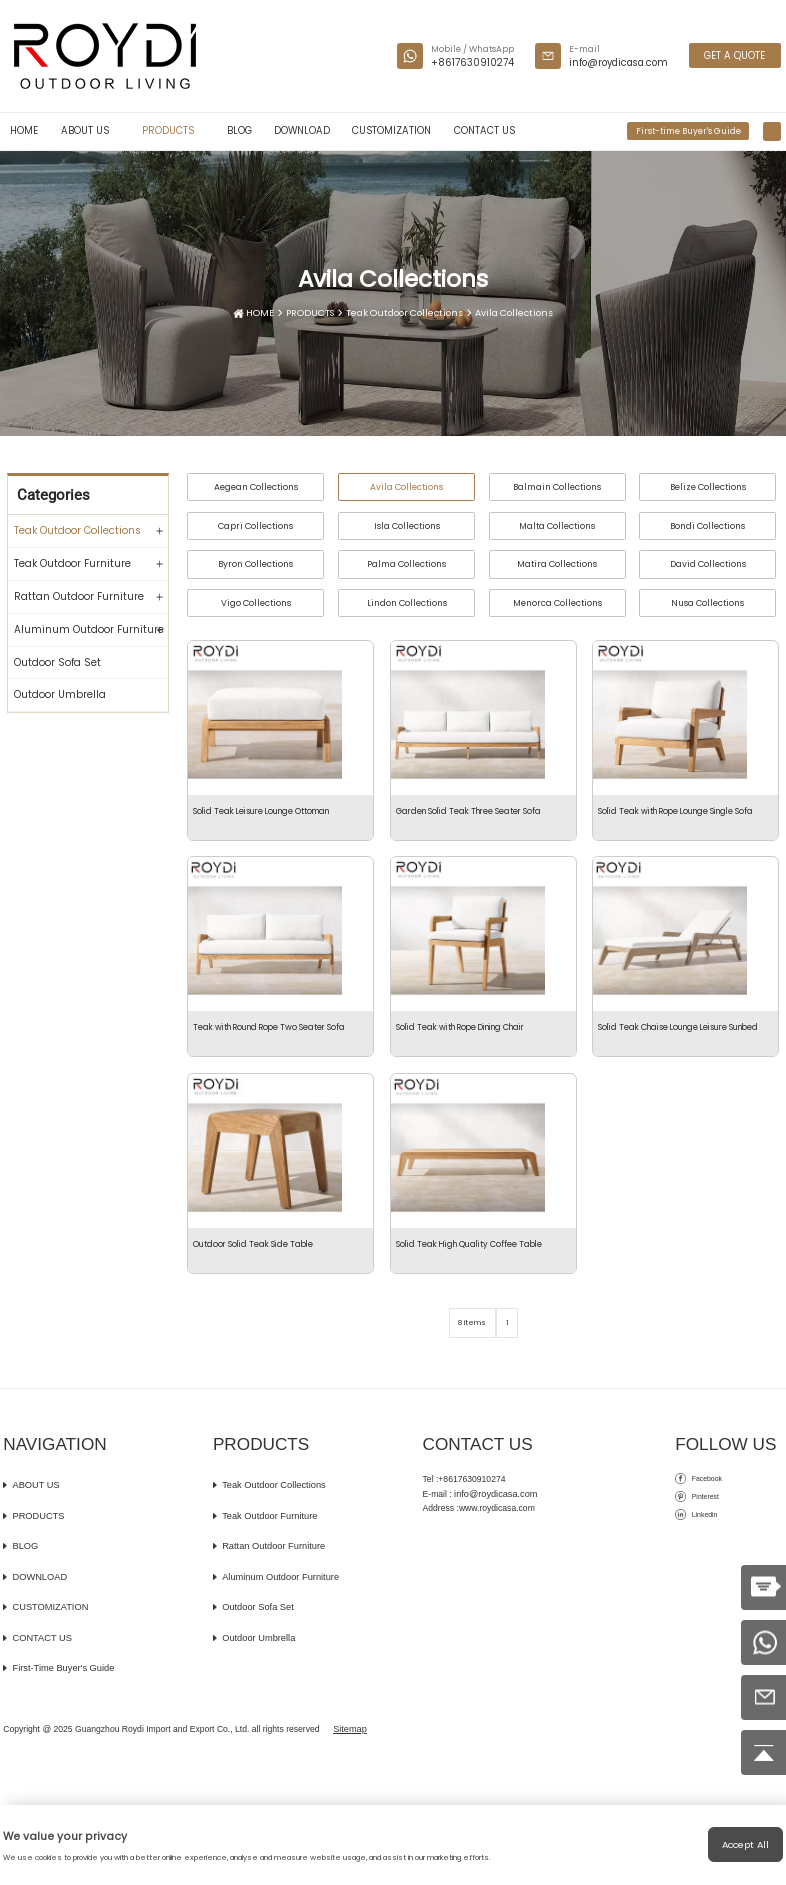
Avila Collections (506, 314)
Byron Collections (255, 564)
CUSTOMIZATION (391, 130)
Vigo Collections (256, 603)
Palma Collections (406, 564)
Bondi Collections (707, 526)
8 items (470, 1452)
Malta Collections (557, 526)
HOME (24, 130)
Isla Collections (407, 526)
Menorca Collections (557, 603)
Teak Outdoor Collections (404, 314)
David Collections (708, 564)
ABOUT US (90, 130)
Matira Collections (557, 564)
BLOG (239, 130)
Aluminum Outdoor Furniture (89, 629)
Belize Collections (708, 487)
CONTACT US (484, 130)
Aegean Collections (256, 487)
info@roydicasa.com (618, 62)
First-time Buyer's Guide (688, 131)
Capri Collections (255, 526)
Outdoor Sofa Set (57, 662)
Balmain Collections (557, 487)
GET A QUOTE (735, 55)
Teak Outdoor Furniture (72, 563)
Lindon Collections (407, 603)
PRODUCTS (173, 130)
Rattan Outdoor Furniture (79, 596)
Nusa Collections (707, 603)
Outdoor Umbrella (60, 694)
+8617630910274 (472, 62)
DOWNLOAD (302, 130)
